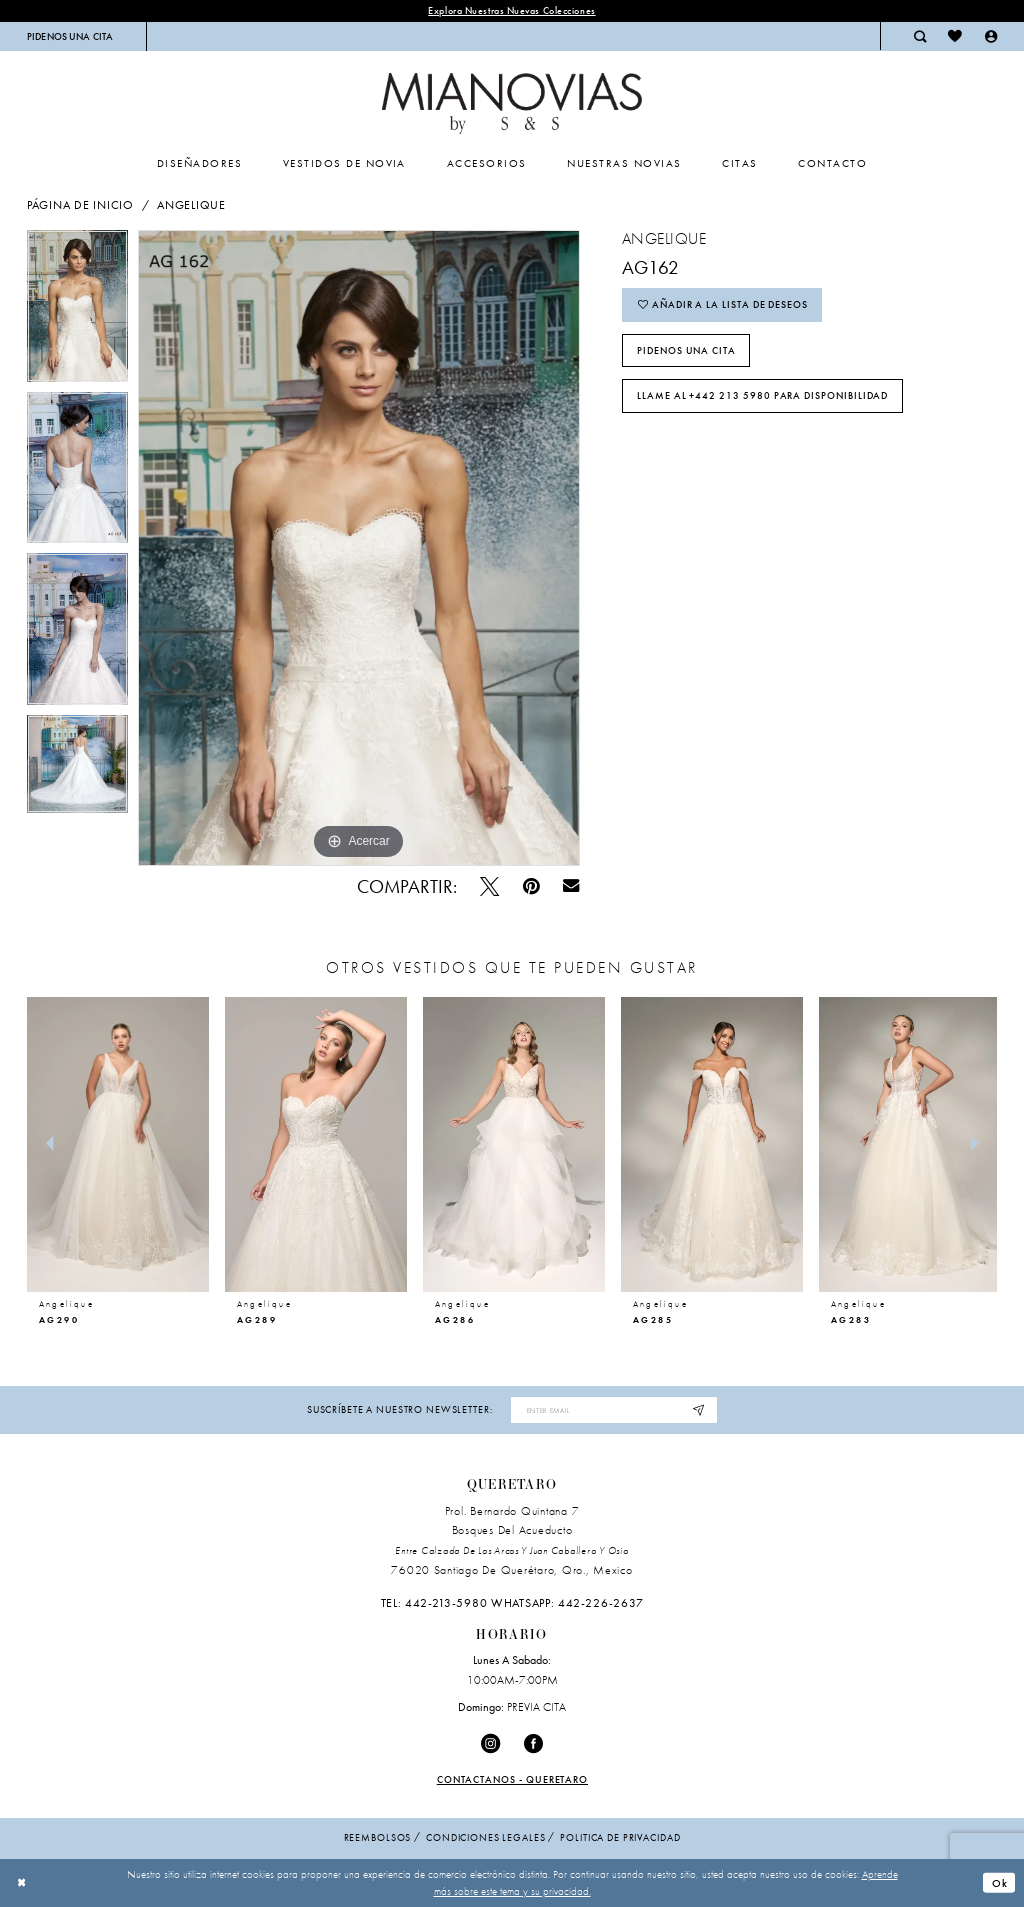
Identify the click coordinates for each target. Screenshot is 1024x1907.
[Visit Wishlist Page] (955, 36)
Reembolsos (378, 1837)
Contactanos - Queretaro (513, 1779)
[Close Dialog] (22, 1883)
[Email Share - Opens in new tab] (571, 886)
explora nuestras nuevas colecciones (511, 10)
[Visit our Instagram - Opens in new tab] (490, 1743)
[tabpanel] (77, 311)
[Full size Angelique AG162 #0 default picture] (359, 548)
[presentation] (118, 1144)
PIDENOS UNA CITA (686, 350)
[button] (991, 36)
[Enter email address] (613, 1410)
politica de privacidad (620, 1837)
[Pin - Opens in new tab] (531, 886)
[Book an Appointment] (70, 36)
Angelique (191, 205)
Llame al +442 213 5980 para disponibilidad (763, 396)
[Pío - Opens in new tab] (489, 886)
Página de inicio (80, 205)
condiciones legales (485, 1837)
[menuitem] (70, 36)
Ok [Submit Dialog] (1000, 1883)
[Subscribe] (699, 1410)
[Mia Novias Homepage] (511, 103)
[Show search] (920, 36)
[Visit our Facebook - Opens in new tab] (533, 1743)
